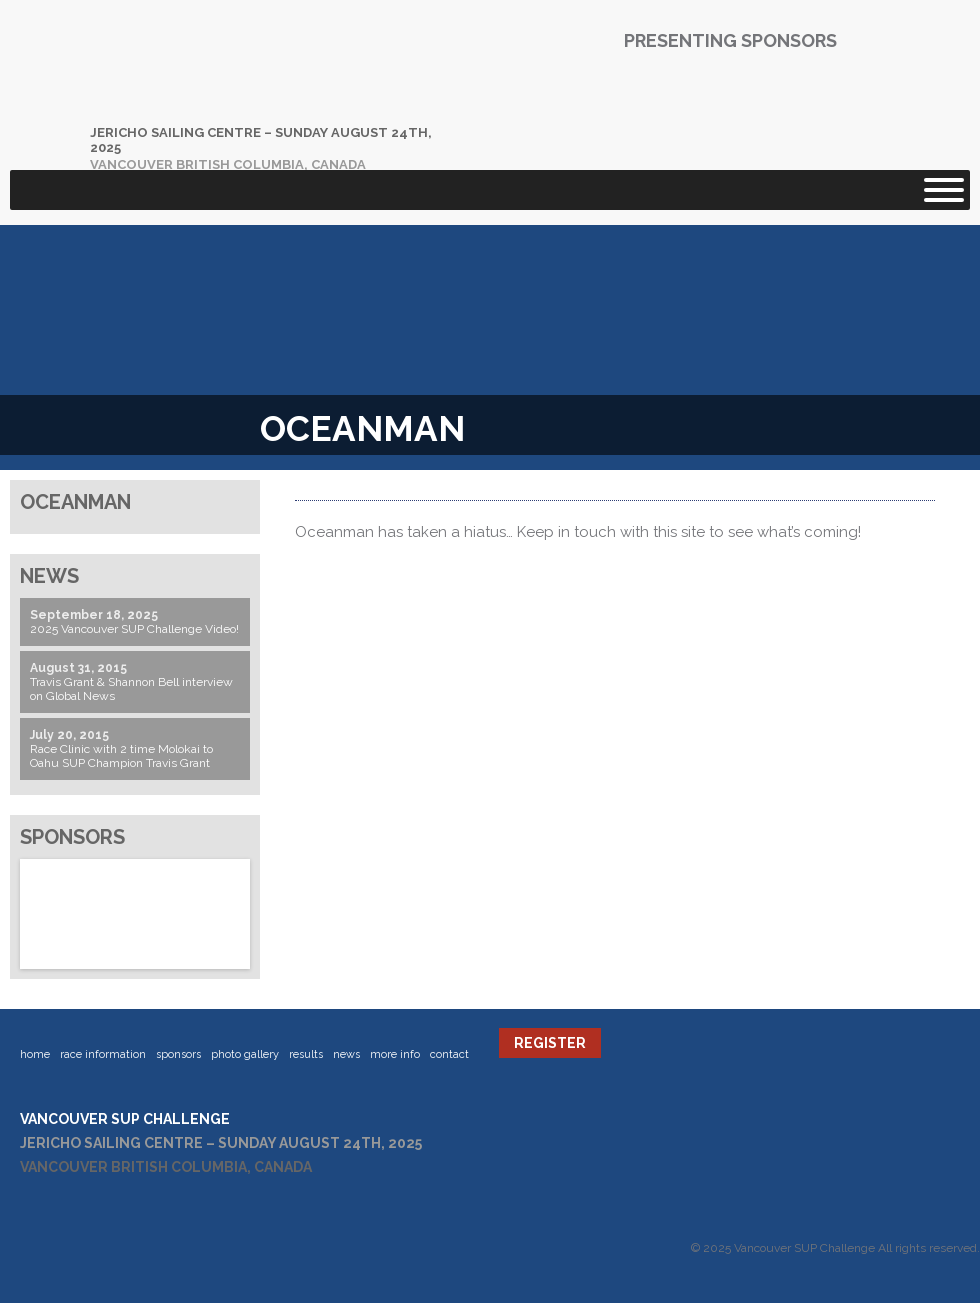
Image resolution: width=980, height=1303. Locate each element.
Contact (449, 1054)
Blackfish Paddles (585, 101)
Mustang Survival (755, 101)
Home (35, 1054)
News (346, 1054)
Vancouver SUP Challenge (225, 85)
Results (306, 1054)
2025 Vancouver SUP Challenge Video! (134, 629)
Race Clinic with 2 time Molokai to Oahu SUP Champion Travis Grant (121, 756)
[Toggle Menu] (944, 190)
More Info (395, 1054)
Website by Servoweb (530, 1273)
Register (550, 1043)
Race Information (103, 1054)
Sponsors (178, 1054)
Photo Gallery (245, 1054)
